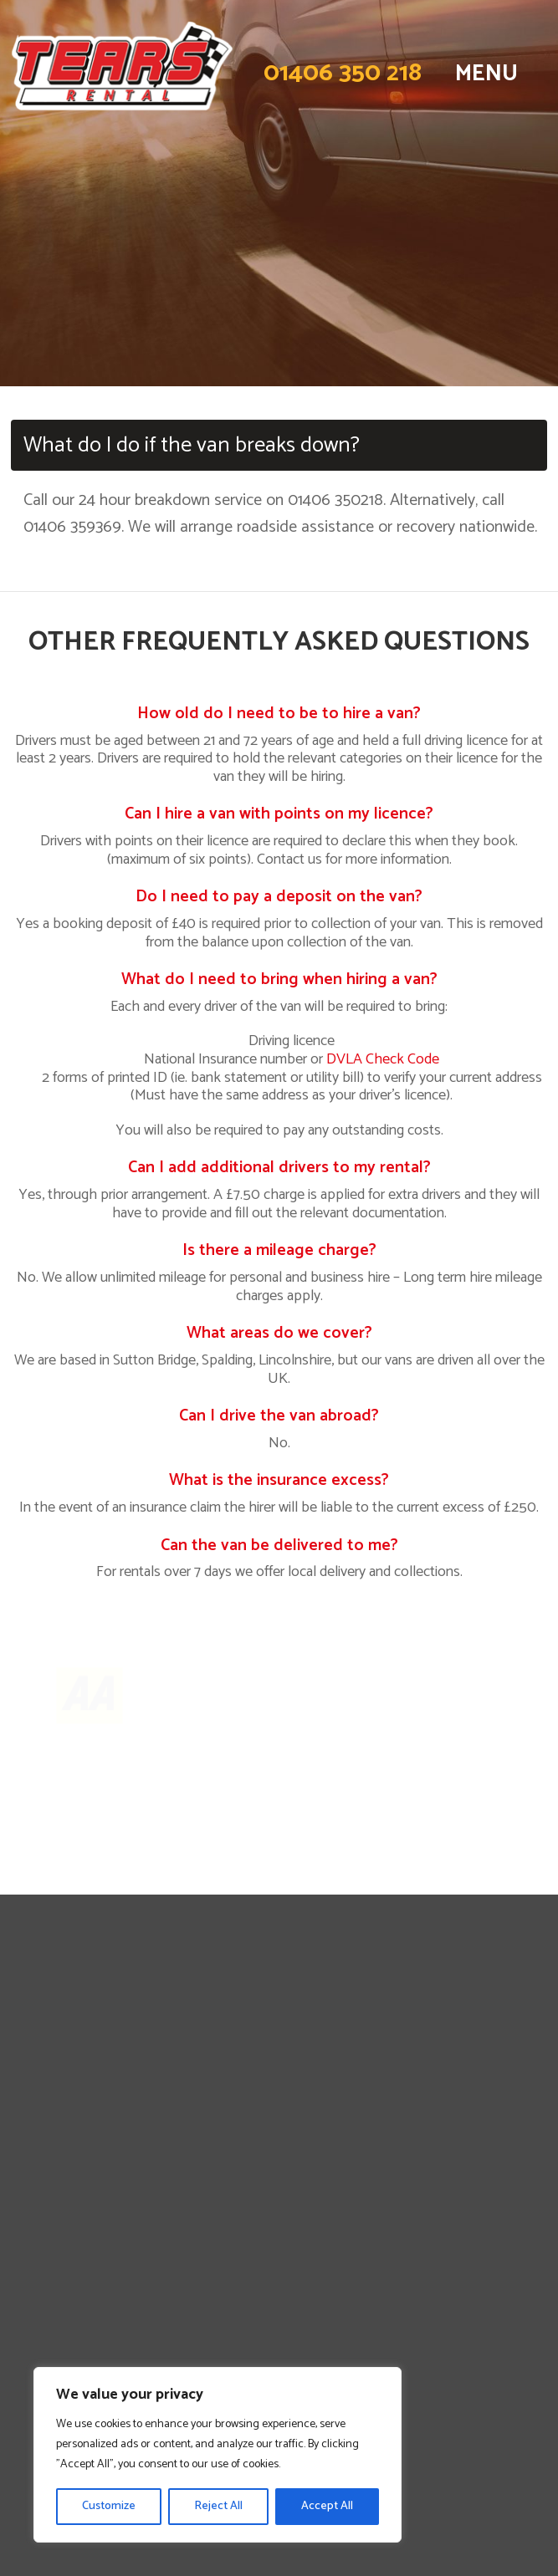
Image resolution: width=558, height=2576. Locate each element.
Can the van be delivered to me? (279, 1545)
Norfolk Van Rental (279, 2191)
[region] (217, 2455)
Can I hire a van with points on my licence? (279, 814)
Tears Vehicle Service (279, 2287)
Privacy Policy (279, 2210)
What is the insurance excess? (279, 1480)
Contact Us (279, 2134)
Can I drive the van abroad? (279, 1416)
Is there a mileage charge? (279, 1250)
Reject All (218, 2506)
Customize (109, 2506)
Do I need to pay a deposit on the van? (279, 897)
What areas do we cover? (279, 1333)
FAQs (279, 2116)
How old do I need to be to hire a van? (279, 713)
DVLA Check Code (382, 1059)
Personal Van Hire (279, 2059)
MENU (486, 73)
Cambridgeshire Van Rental (279, 2173)
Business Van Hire (279, 2078)
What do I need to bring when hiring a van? (279, 979)
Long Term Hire (279, 2096)
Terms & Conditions (279, 2229)
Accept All (327, 2506)
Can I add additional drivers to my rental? (279, 1167)
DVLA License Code (279, 2248)
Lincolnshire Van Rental (279, 2153)
